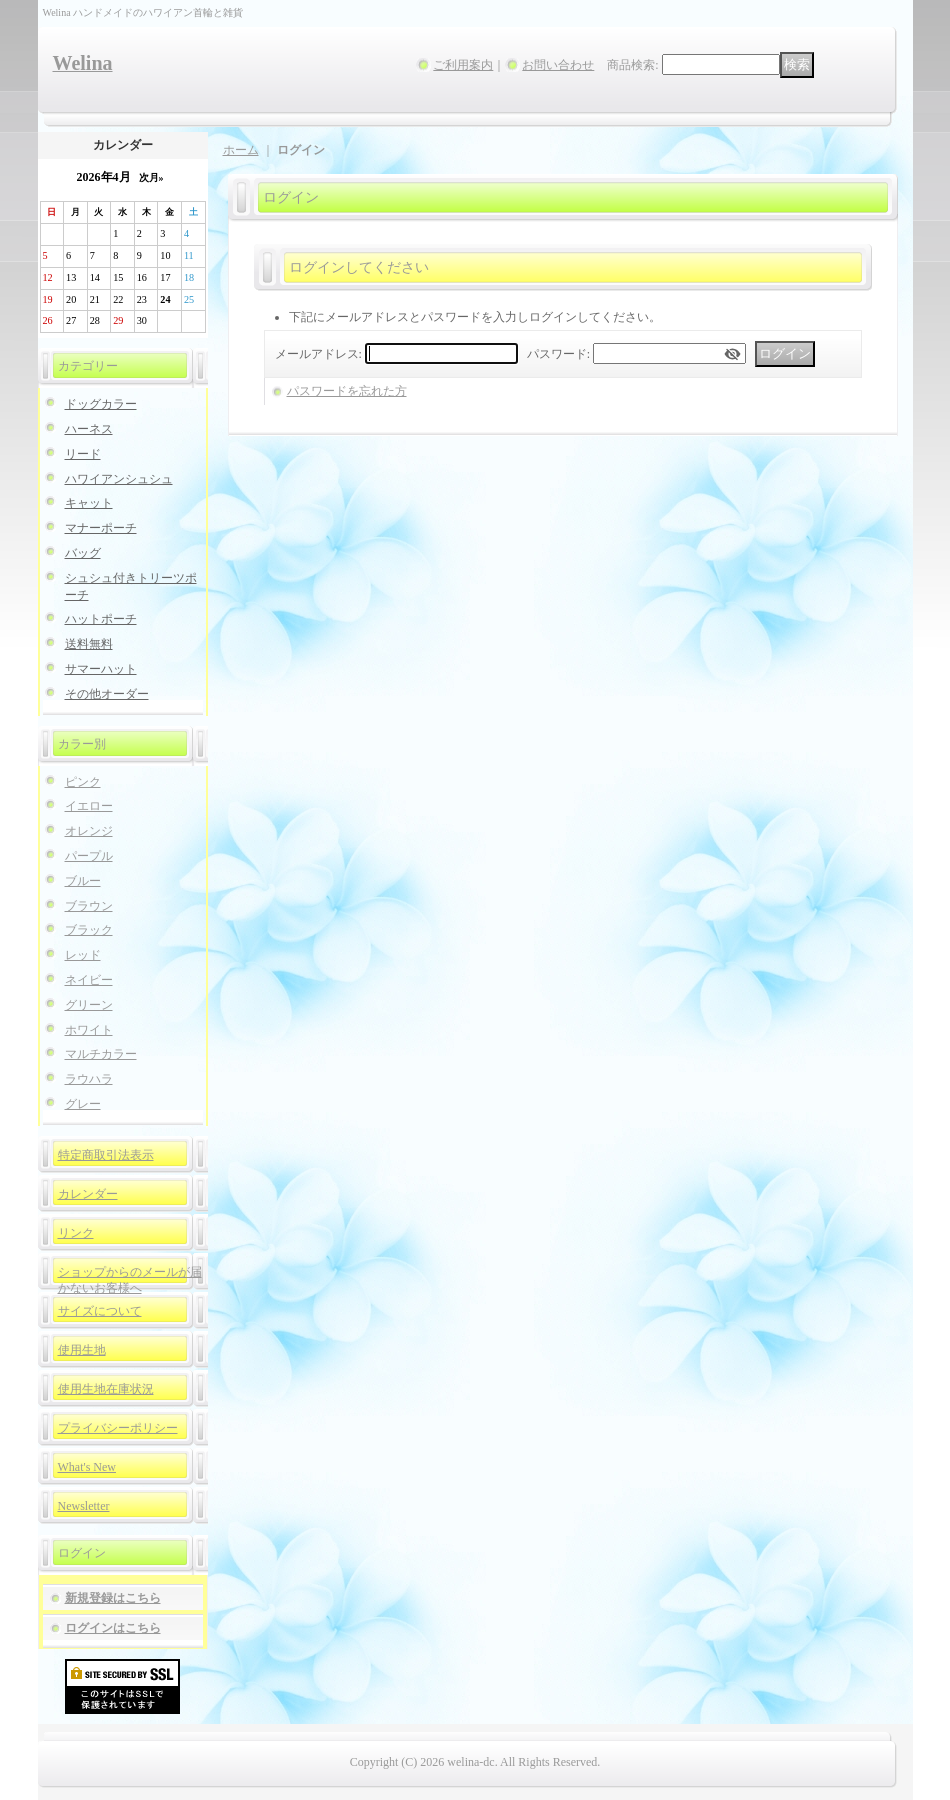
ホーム (241, 150)
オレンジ (89, 831)
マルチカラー (101, 1054)
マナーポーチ (101, 528)
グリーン (89, 1005)
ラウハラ (89, 1079)
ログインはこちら (113, 1628)
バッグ (83, 553)
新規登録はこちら (113, 1598)
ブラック (89, 930)
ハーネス (89, 429)
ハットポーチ (101, 619)
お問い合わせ (558, 65)
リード (83, 454)
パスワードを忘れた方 (347, 391)
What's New (87, 1467)
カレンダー (88, 1194)
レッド (83, 955)
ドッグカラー (101, 404)
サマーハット (101, 669)
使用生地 (82, 1350)
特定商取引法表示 (106, 1155)
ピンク (83, 782)
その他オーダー (107, 694)
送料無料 (89, 644)
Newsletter (84, 1506)
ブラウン (89, 906)
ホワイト (89, 1030)
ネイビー (89, 980)
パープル (89, 856)
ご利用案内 (463, 65)
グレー (83, 1104)
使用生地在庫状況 (106, 1389)
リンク (76, 1233)
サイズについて (100, 1311)
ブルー (83, 881)
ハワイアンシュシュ (119, 479)
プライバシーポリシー (118, 1428)
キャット (89, 503)
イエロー (89, 806)
